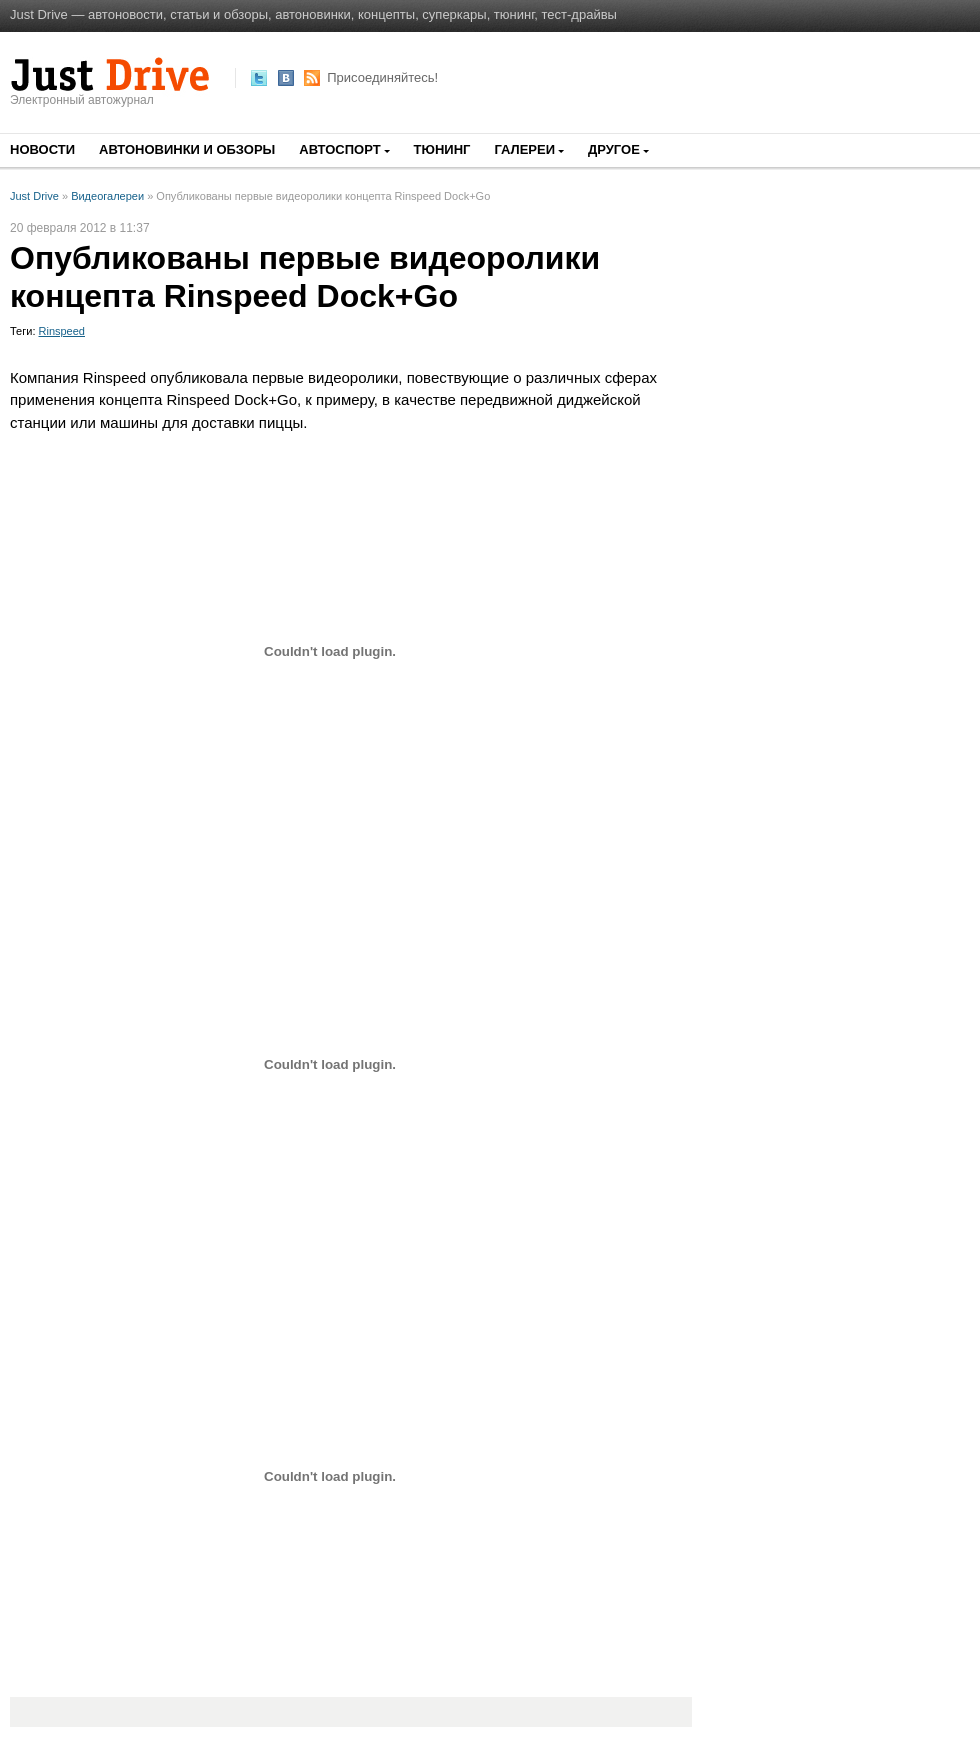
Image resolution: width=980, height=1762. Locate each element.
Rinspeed (62, 331)
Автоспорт (339, 149)
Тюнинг (442, 149)
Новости (42, 149)
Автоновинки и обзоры (187, 149)
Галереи (524, 149)
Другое (614, 149)
